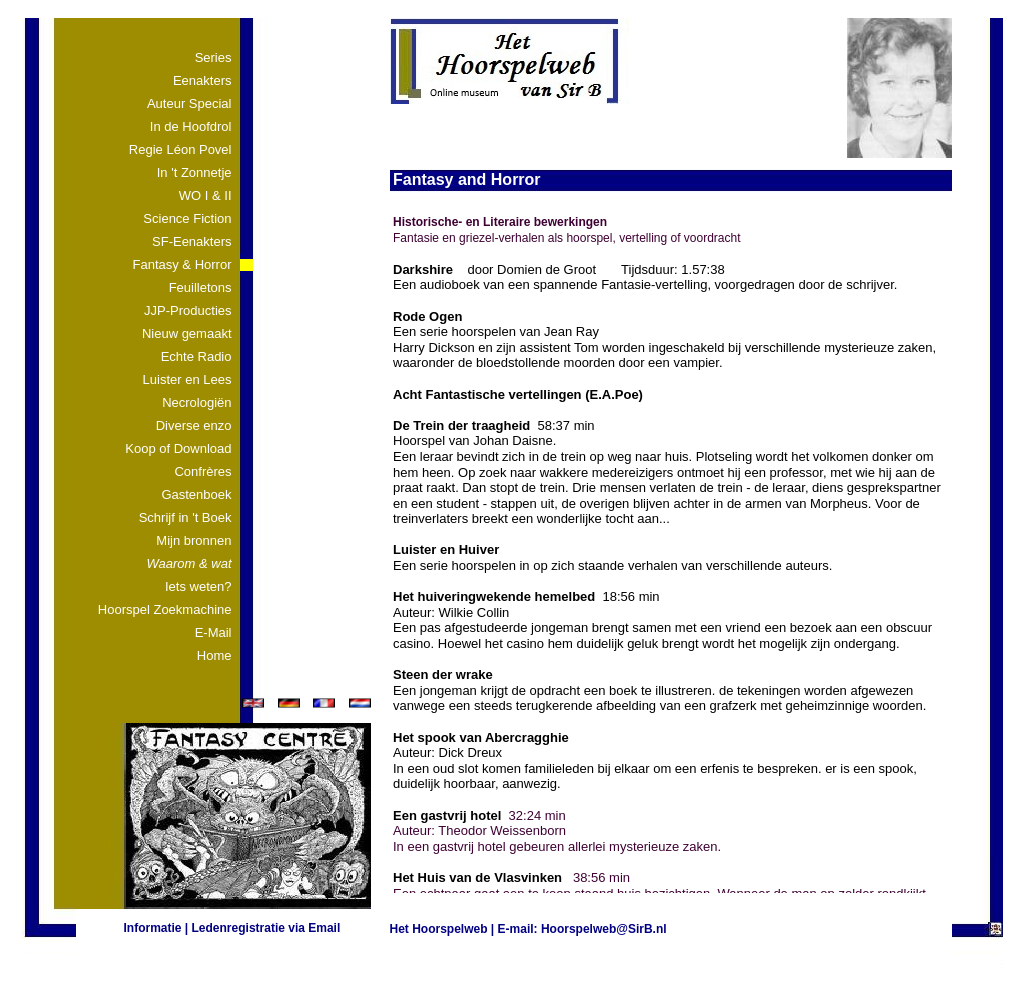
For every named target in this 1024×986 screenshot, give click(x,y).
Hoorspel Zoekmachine (165, 609)
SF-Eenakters (191, 241)
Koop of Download (178, 448)
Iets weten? (198, 586)
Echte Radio (196, 356)
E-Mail (213, 632)
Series (213, 57)
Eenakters (202, 80)
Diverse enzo (194, 425)
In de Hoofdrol (191, 126)
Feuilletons (200, 287)
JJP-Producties (187, 310)
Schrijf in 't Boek (185, 517)
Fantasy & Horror (182, 264)
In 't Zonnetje (194, 172)
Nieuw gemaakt (187, 333)
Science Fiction (187, 218)
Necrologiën (196, 402)
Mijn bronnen (193, 540)
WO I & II (205, 195)
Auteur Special (189, 103)
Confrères (202, 471)
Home (214, 655)
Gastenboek (196, 494)
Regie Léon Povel (180, 149)
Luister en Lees (187, 379)
